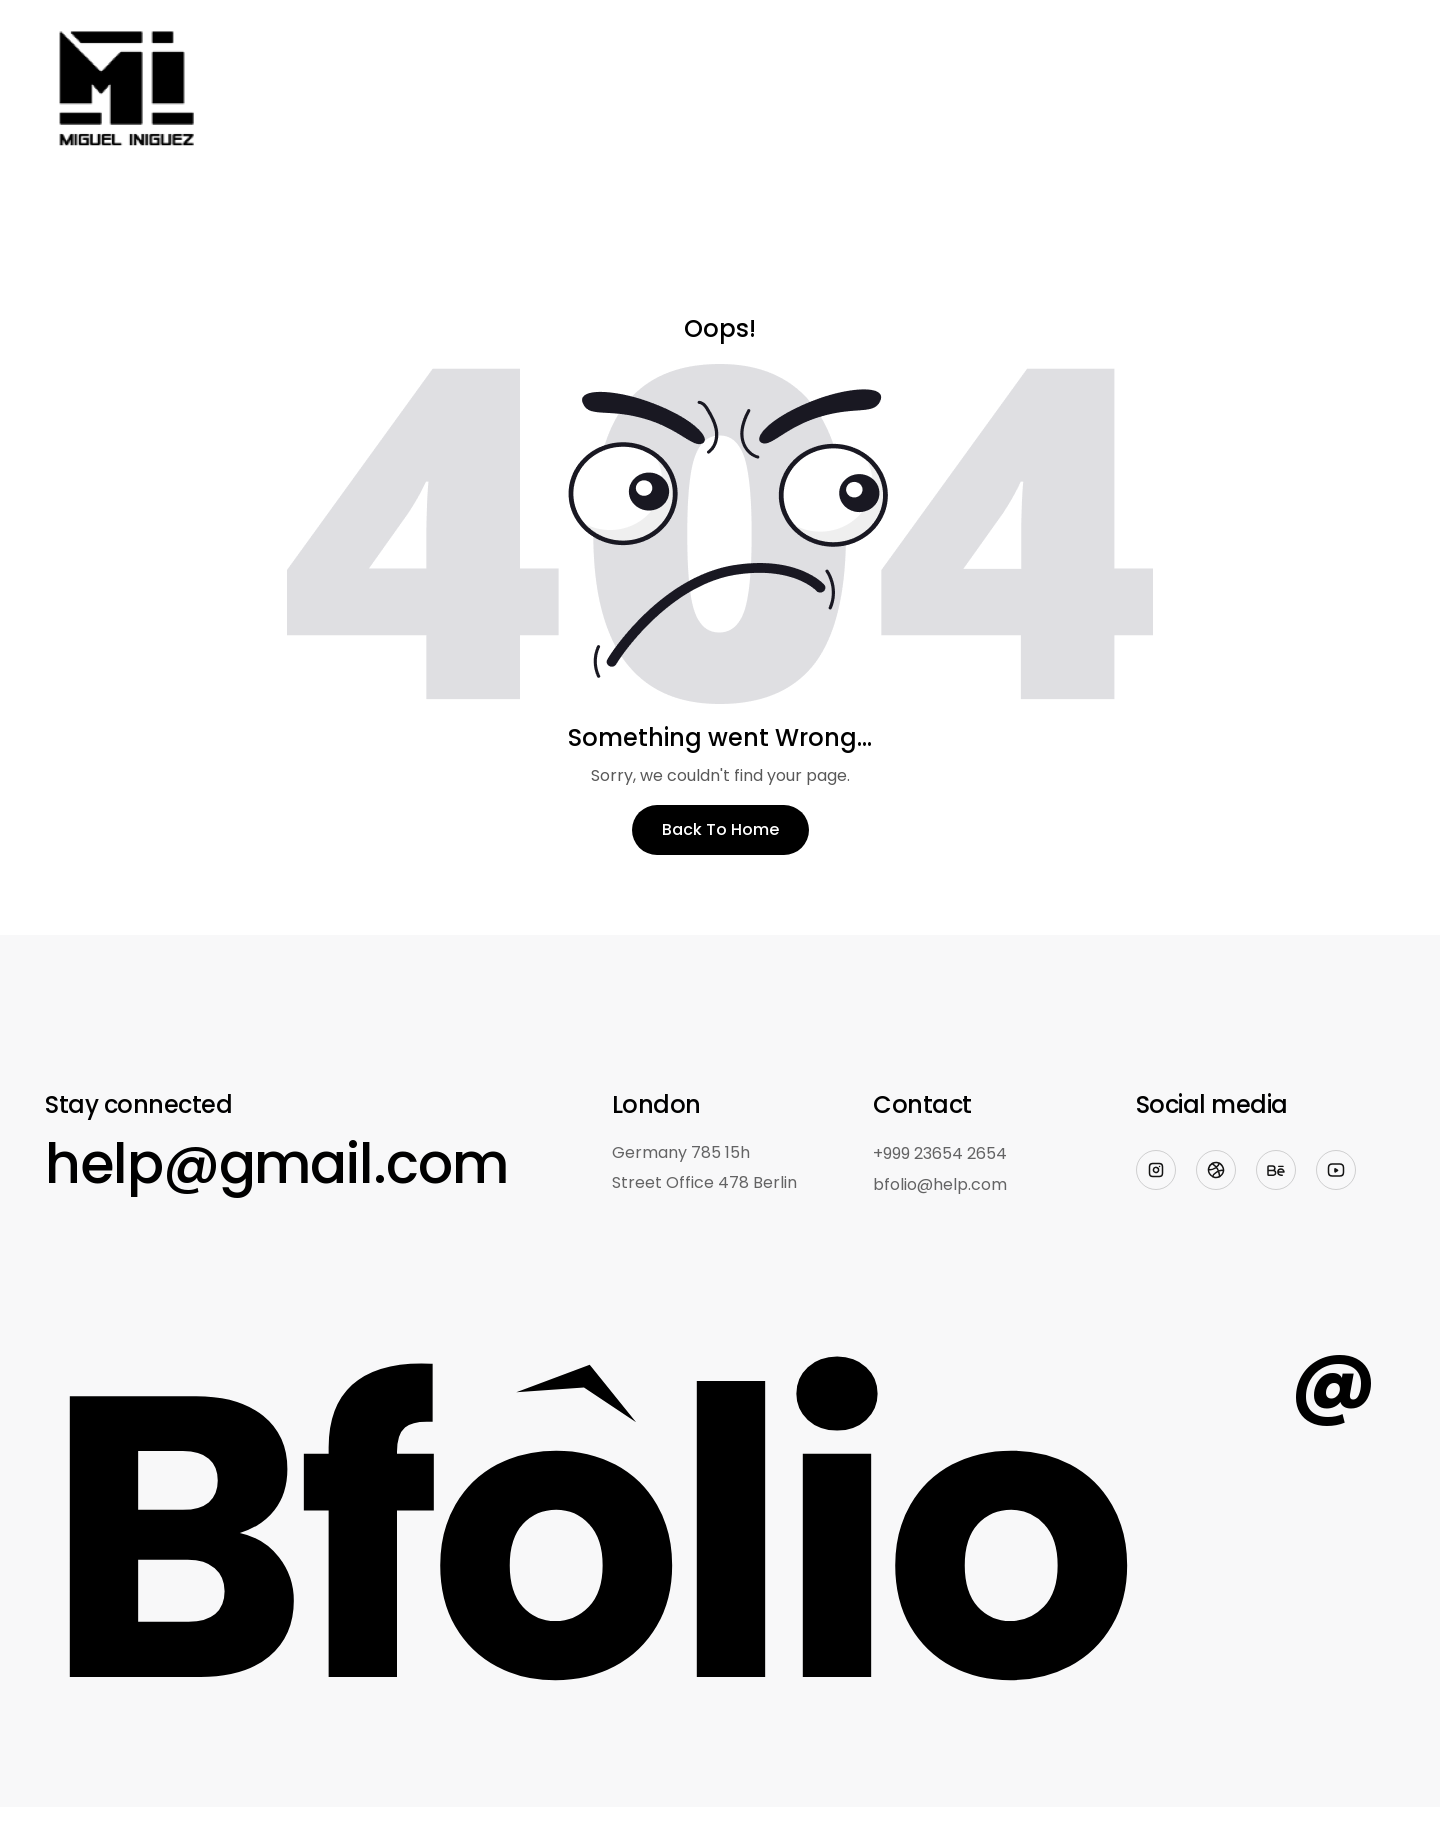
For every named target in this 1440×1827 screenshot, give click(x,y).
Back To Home (720, 829)
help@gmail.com (276, 1163)
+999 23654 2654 (940, 1153)
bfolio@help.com (940, 1184)
